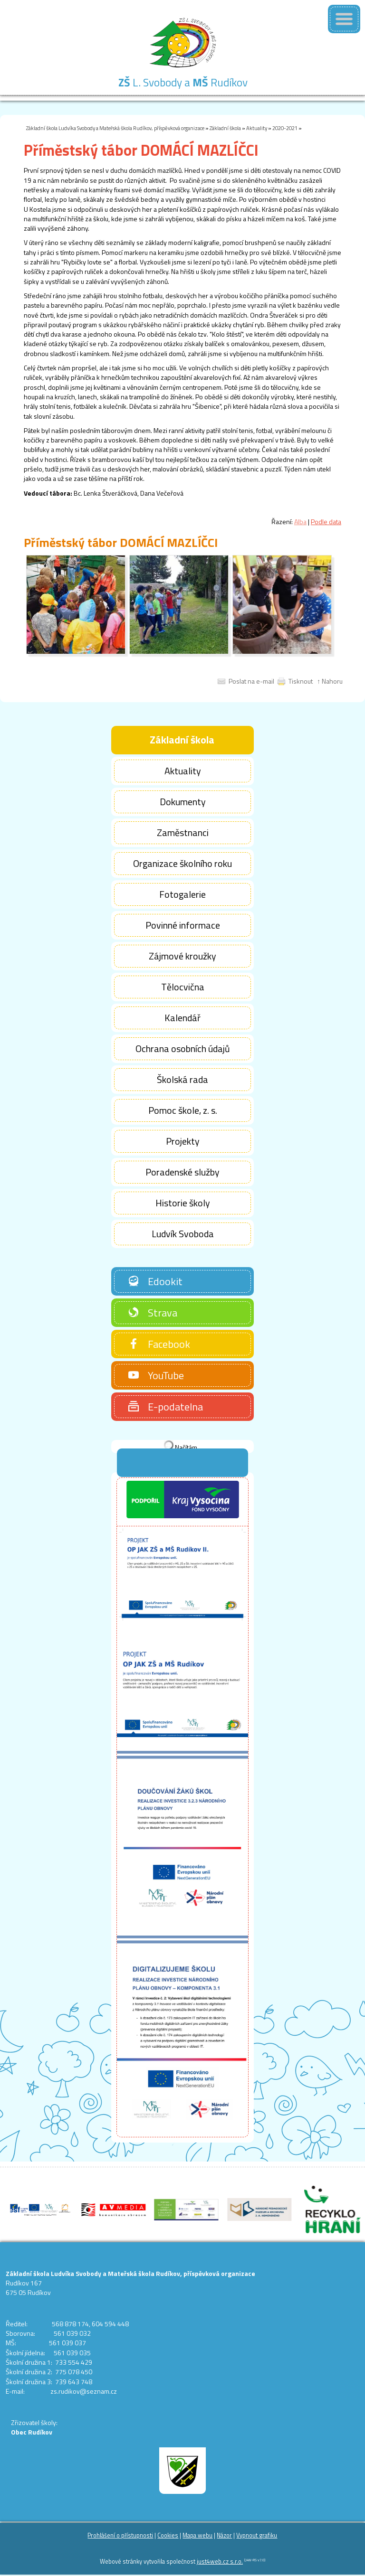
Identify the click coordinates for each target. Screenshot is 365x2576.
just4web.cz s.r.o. (220, 2561)
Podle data (326, 521)
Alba (300, 521)
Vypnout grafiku (256, 2535)
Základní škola (225, 128)
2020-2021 (285, 128)
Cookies (167, 2535)
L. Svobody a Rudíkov (183, 82)
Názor (224, 2535)
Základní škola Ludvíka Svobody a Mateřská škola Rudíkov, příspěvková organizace (115, 128)
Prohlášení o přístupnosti (120, 2535)
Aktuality (256, 128)
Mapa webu (197, 2535)
